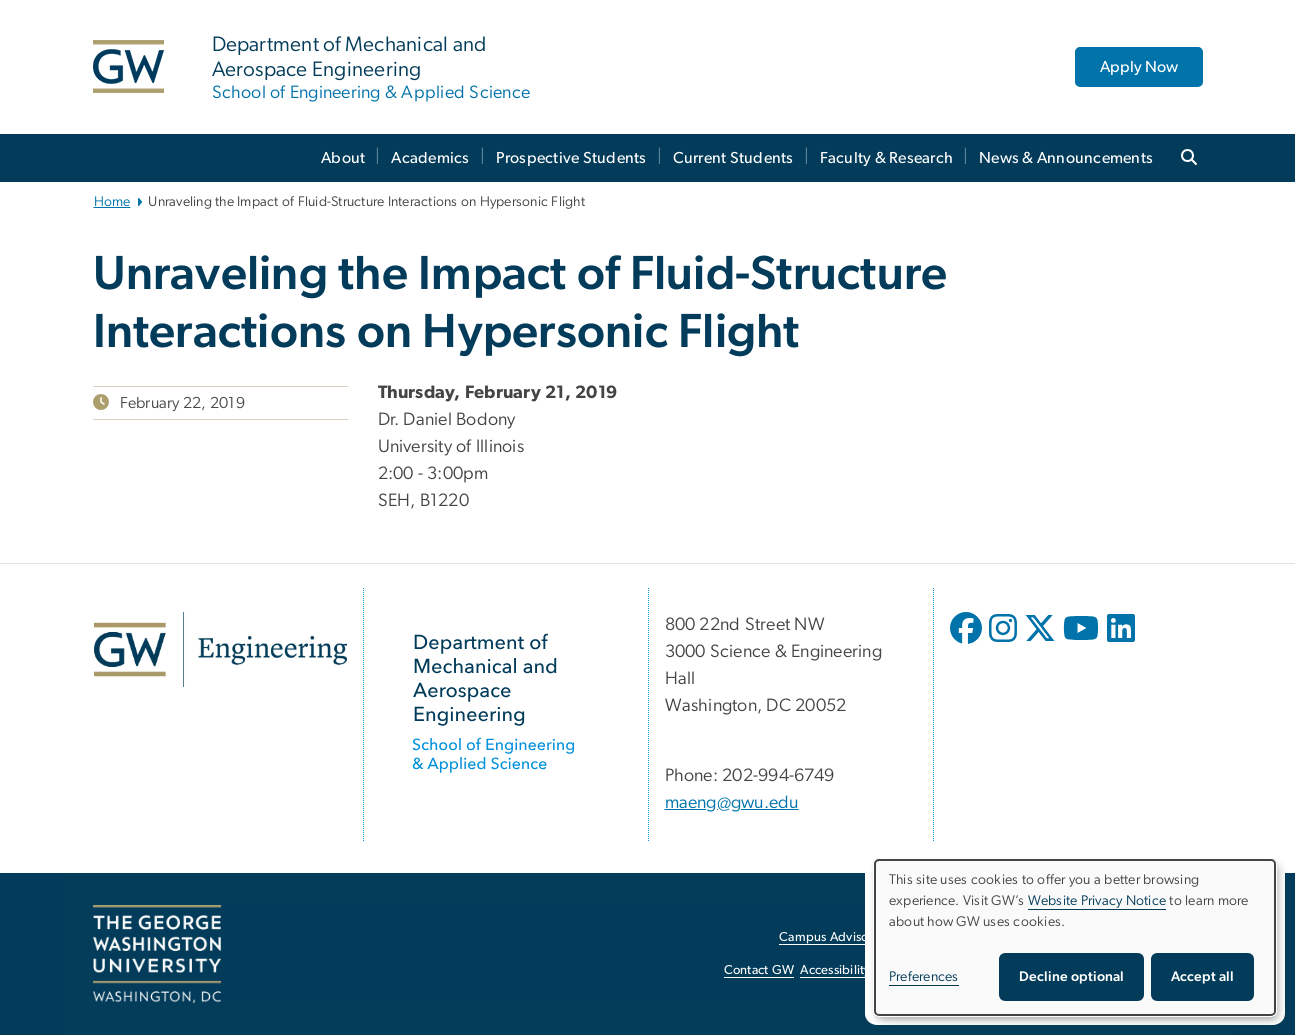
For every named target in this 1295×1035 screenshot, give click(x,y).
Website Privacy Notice (1097, 901)
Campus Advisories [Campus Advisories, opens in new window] (833, 937)
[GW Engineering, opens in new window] (220, 649)
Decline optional (1071, 977)
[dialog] (1075, 937)
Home (112, 202)
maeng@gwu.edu (732, 803)
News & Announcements (1066, 158)
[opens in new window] (968, 643)
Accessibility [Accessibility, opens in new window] (835, 970)
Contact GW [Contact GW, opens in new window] (759, 970)
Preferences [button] (924, 977)
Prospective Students (571, 158)
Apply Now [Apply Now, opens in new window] (1139, 67)
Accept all (1202, 977)
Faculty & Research (887, 158)
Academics (430, 158)
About (343, 158)
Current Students (733, 158)
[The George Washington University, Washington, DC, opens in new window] (157, 954)
